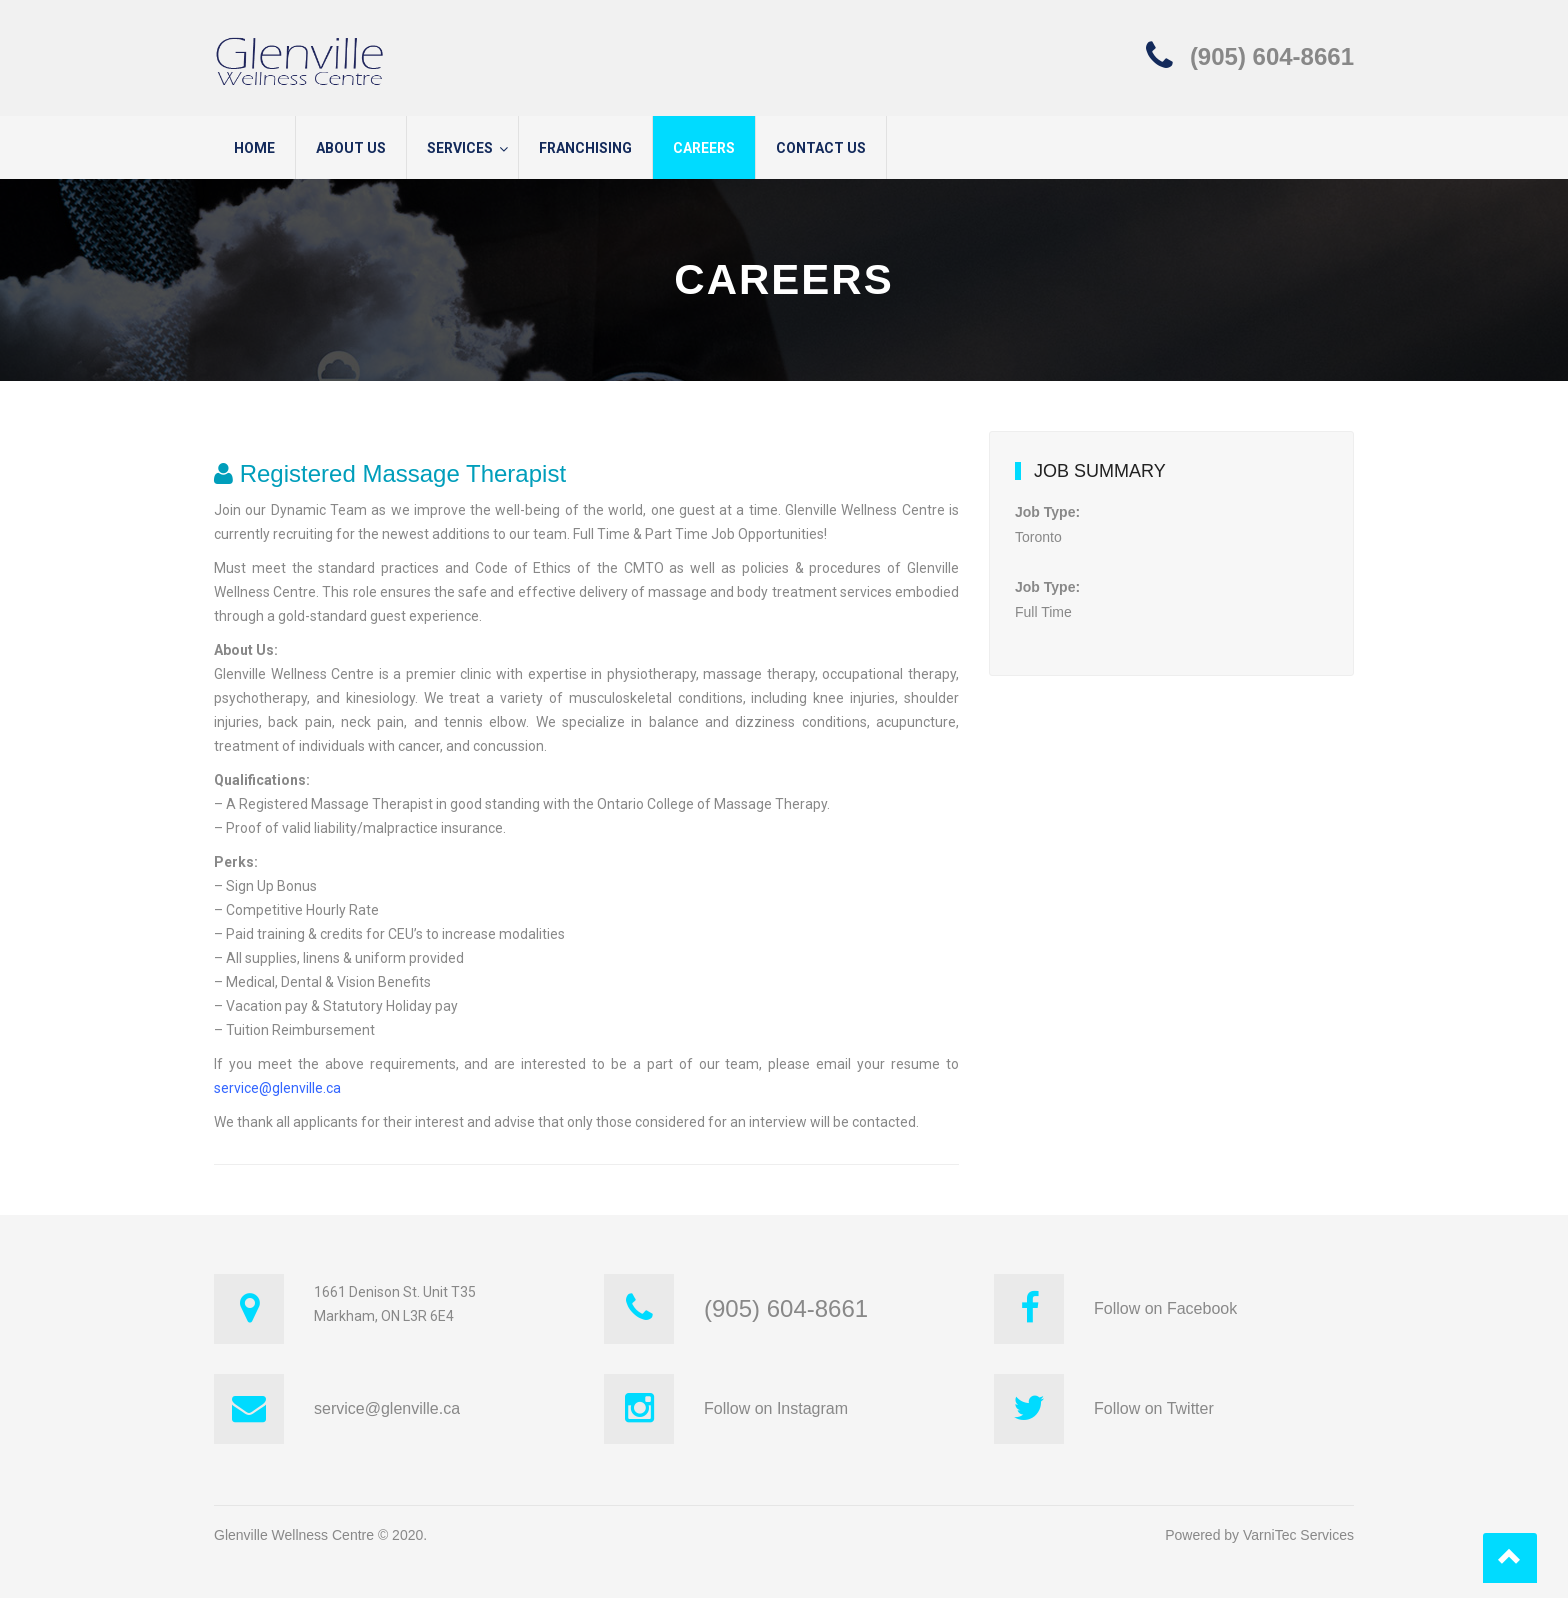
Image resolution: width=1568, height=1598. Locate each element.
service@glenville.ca (277, 1088)
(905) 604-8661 (1272, 56)
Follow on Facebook (1165, 1308)
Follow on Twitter (1154, 1408)
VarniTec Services (1298, 1535)
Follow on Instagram (776, 1408)
